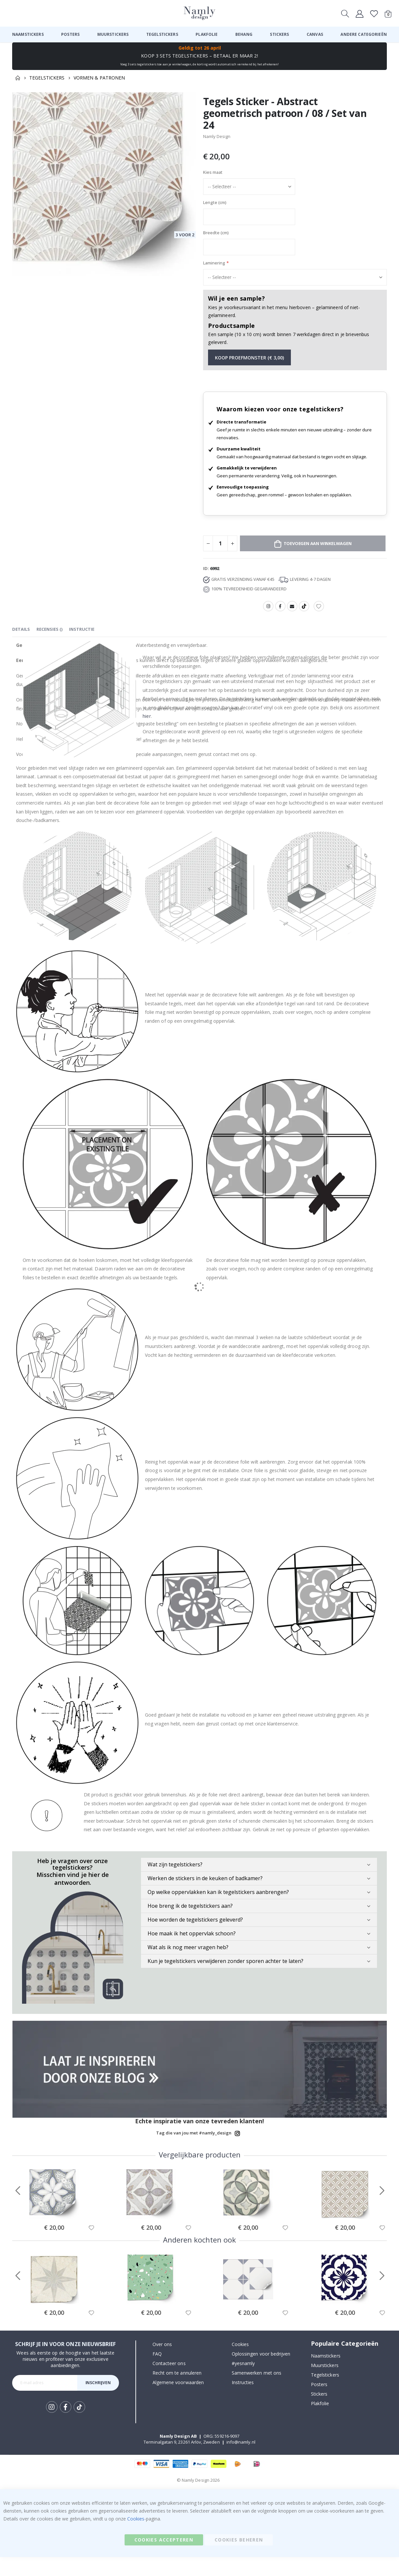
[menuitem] (28, 34)
